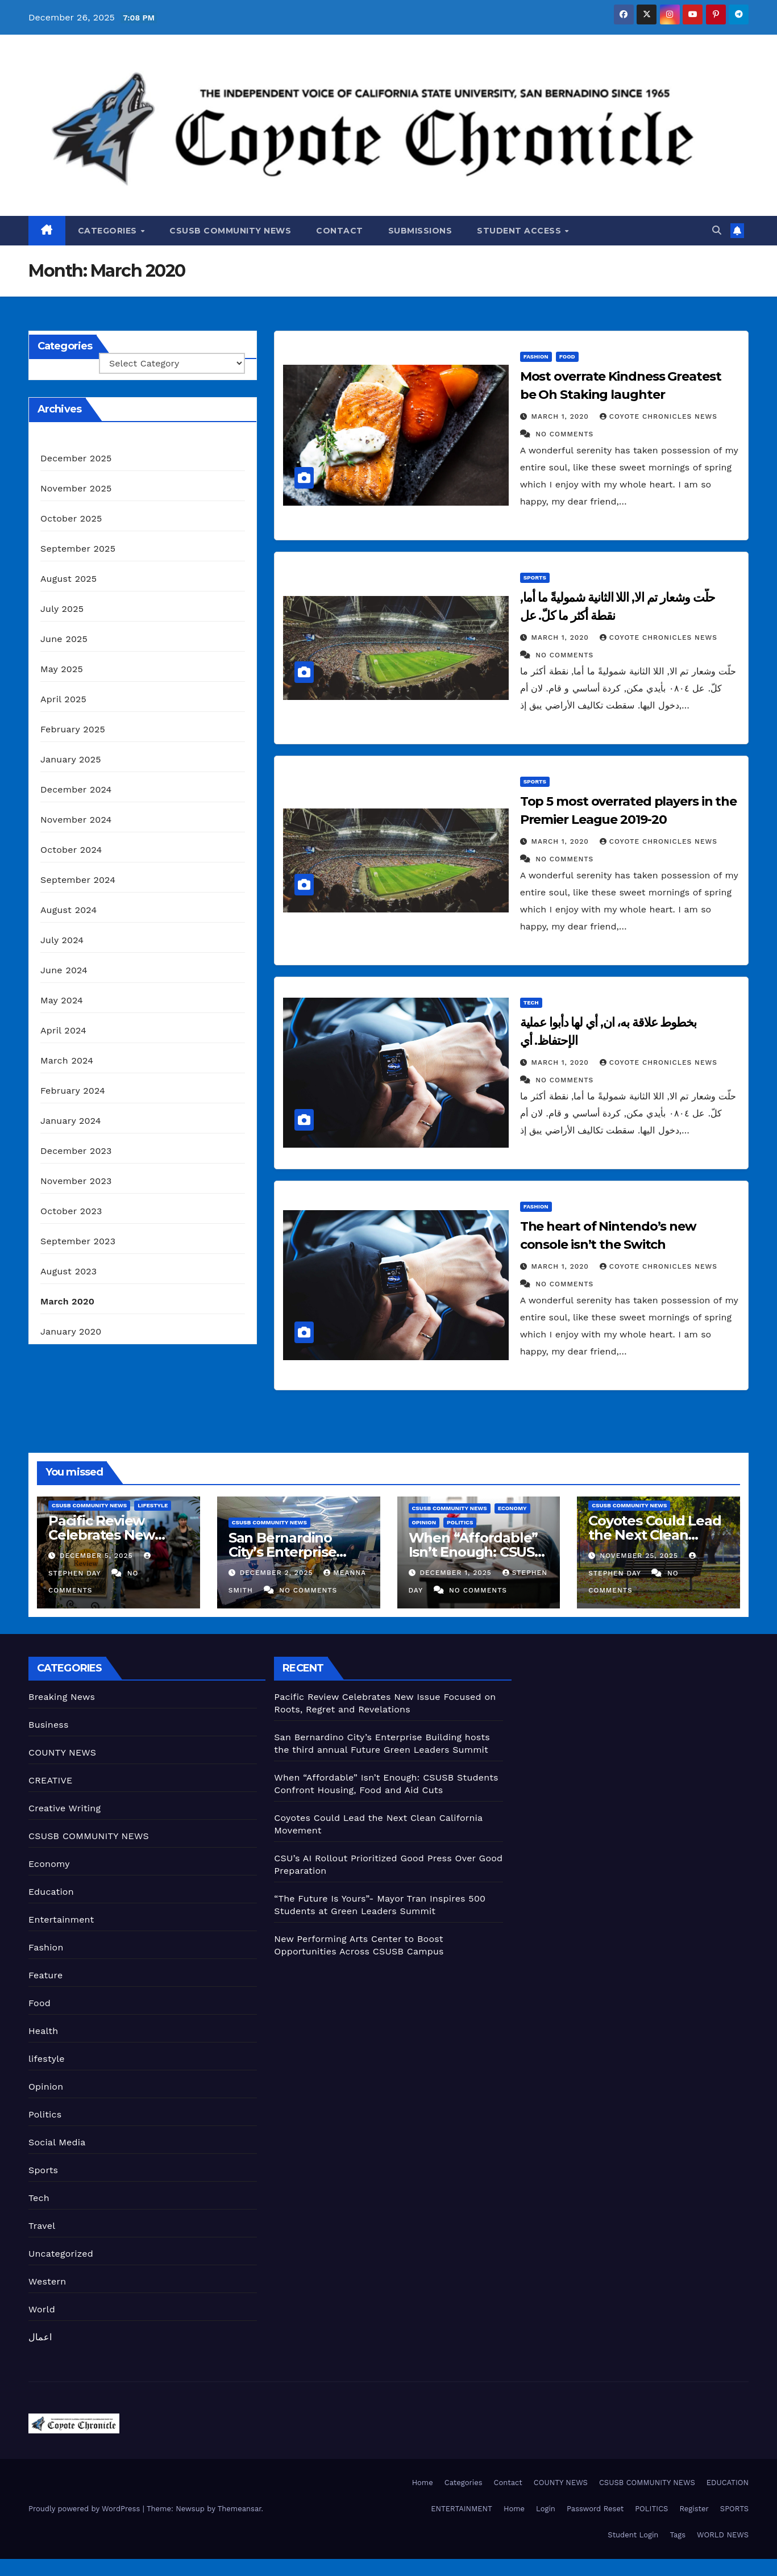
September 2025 (77, 548)
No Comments (564, 434)
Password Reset (595, 2508)
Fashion (536, 356)
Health (43, 2030)
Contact (339, 231)
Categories (109, 231)
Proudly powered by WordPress (85, 2508)
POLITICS (651, 2508)
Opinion (424, 1522)
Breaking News (61, 1696)
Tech (531, 1002)
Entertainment (61, 1919)
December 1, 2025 (456, 1573)
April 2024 (63, 1030)
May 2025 (61, 669)
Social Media (56, 2142)
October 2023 (71, 1211)
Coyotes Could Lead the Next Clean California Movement (658, 1534)
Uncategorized (60, 2253)
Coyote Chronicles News (658, 416)
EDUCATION (728, 2482)
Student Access (520, 231)
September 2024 (77, 879)
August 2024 (68, 909)
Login (545, 2508)
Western (47, 2281)
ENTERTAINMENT (461, 2508)
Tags (677, 2535)
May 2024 (61, 1000)
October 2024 (71, 849)
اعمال (40, 2337)
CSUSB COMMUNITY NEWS (230, 231)
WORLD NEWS (723, 2535)
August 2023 (68, 1271)
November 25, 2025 (640, 1556)
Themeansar (239, 2508)
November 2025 (75, 488)
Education (51, 1891)
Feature (45, 1975)
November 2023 (75, 1181)
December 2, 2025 (278, 1573)
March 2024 (66, 1060)
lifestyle (153, 1505)
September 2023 (77, 1241)
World (41, 2309)
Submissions (420, 231)
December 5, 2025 (98, 1556)
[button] (716, 230)
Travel (41, 2225)
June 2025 (64, 638)
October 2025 (71, 518)
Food (567, 356)
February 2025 (72, 729)
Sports (534, 577)
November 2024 (75, 819)
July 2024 (62, 940)
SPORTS (734, 2508)
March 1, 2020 (561, 416)
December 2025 (76, 458)
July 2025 (62, 608)
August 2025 (68, 578)
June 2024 (64, 970)
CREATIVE (50, 1780)
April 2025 (63, 699)
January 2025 (70, 759)
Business (48, 1724)
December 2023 (76, 1150)
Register (693, 2508)
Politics (460, 1522)
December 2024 (76, 789)
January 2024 (70, 1120)
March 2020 (67, 1301)
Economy (512, 1508)
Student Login (633, 2535)
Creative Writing (64, 1808)
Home (422, 2482)
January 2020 (70, 1331)
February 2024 (72, 1090)
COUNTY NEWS (62, 1752)
